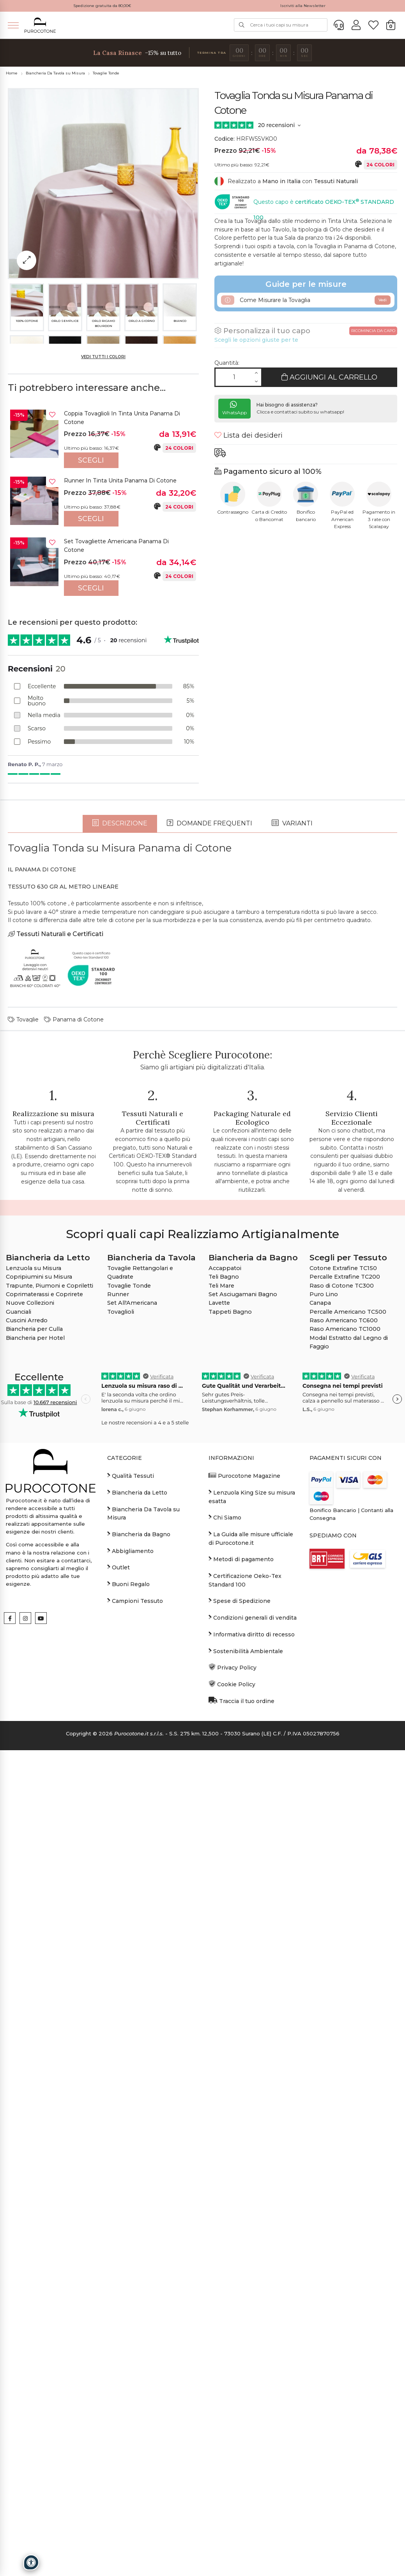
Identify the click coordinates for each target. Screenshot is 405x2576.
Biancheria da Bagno (138, 1918)
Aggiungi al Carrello (329, 377)
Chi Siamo (225, 1902)
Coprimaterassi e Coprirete (44, 1678)
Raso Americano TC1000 (344, 1713)
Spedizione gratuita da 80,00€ (102, 6)
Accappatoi (225, 1652)
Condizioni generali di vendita (253, 2002)
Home (12, 73)
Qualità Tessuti (130, 1860)
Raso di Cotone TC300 (341, 1669)
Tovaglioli (120, 1696)
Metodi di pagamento (241, 1943)
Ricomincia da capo (373, 330)
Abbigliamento (130, 1935)
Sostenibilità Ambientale (246, 2035)
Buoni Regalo (128, 1968)
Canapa (320, 1687)
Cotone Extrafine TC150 (343, 1652)
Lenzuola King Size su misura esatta (252, 1881)
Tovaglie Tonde (106, 73)
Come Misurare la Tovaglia (306, 300)
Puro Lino (323, 1678)
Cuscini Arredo (27, 1704)
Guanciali (18, 1696)
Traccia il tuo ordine (241, 2085)
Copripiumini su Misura (39, 1661)
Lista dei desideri (248, 435)
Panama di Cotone (74, 1403)
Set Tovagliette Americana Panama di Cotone (116, 545)
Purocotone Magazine (244, 1860)
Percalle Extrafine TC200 (344, 1661)
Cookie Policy (232, 2068)
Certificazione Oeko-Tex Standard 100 (245, 1964)
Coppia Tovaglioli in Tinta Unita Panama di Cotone (122, 418)
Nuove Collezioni (30, 1687)
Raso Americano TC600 (343, 1704)
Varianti (292, 1208)
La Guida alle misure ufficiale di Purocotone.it (251, 1923)
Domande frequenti (209, 1208)
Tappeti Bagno (230, 1696)
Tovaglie (23, 1403)
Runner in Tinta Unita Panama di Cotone (120, 480)
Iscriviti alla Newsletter (302, 6)
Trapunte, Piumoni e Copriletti (49, 1669)
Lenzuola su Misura (33, 1652)
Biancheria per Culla (34, 1713)
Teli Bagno (224, 1661)
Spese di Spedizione (240, 1985)
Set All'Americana (132, 1687)
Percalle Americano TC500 (347, 1696)
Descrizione (119, 1208)
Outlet (118, 1952)
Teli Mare (221, 1669)
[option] (103, 438)
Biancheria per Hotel (35, 1722)
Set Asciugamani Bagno (243, 1678)
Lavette (219, 1687)
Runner (118, 1678)
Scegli (91, 460)
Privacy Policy (232, 2052)
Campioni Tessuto (135, 1985)
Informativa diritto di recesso (252, 2018)
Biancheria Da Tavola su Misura (55, 73)
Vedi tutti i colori (103, 356)
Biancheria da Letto (137, 1877)
